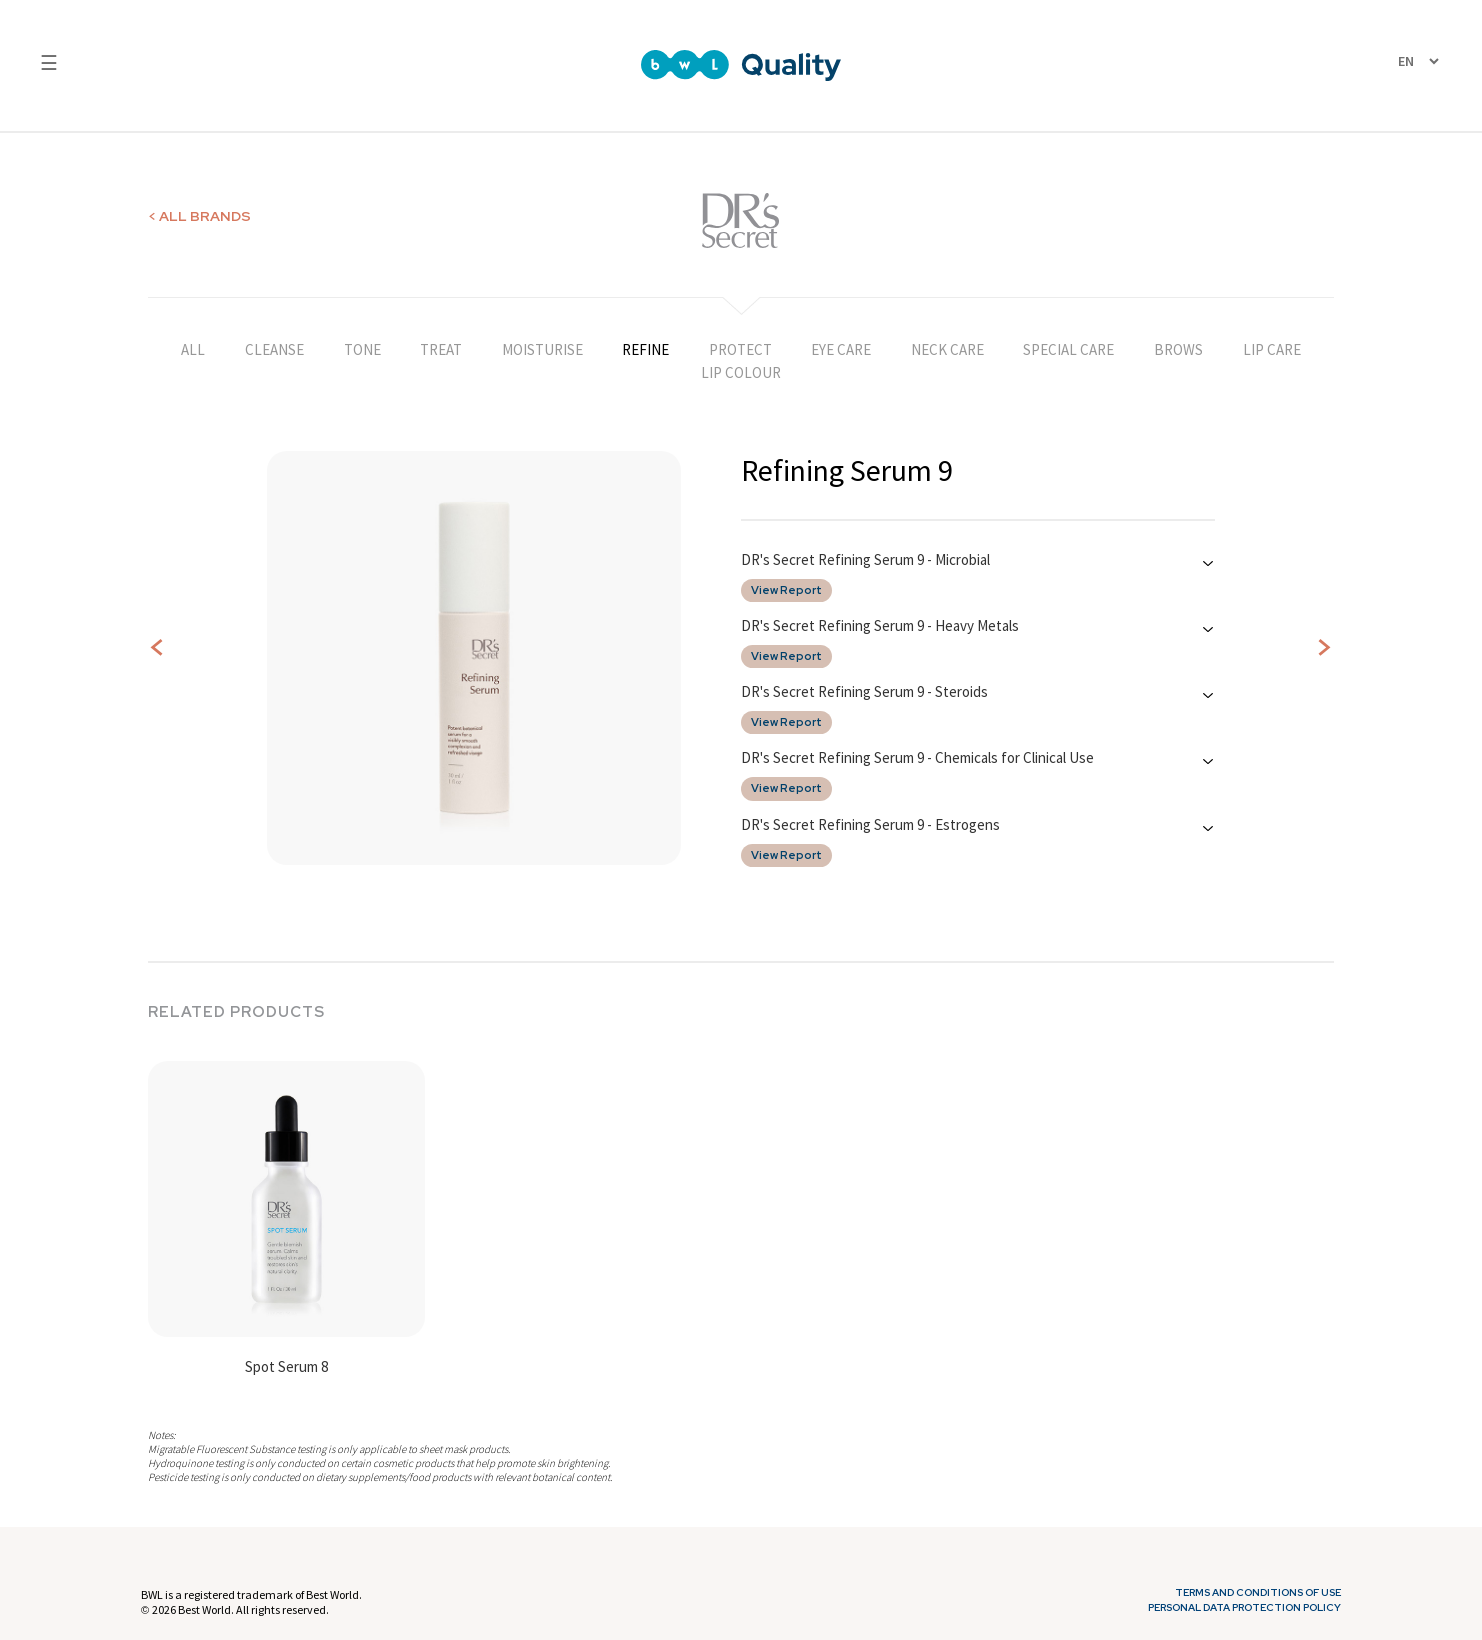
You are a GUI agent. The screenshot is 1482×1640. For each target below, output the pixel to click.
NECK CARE (947, 349)
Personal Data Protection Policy (1244, 1608)
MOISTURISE (542, 349)
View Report (786, 590)
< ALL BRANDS (199, 216)
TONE (362, 349)
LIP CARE (1272, 349)
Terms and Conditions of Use (1258, 1593)
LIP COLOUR (741, 372)
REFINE (645, 349)
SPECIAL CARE (1068, 349)
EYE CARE (841, 349)
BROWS (1178, 349)
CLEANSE (274, 349)
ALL (193, 349)
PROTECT (740, 349)
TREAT (441, 349)
